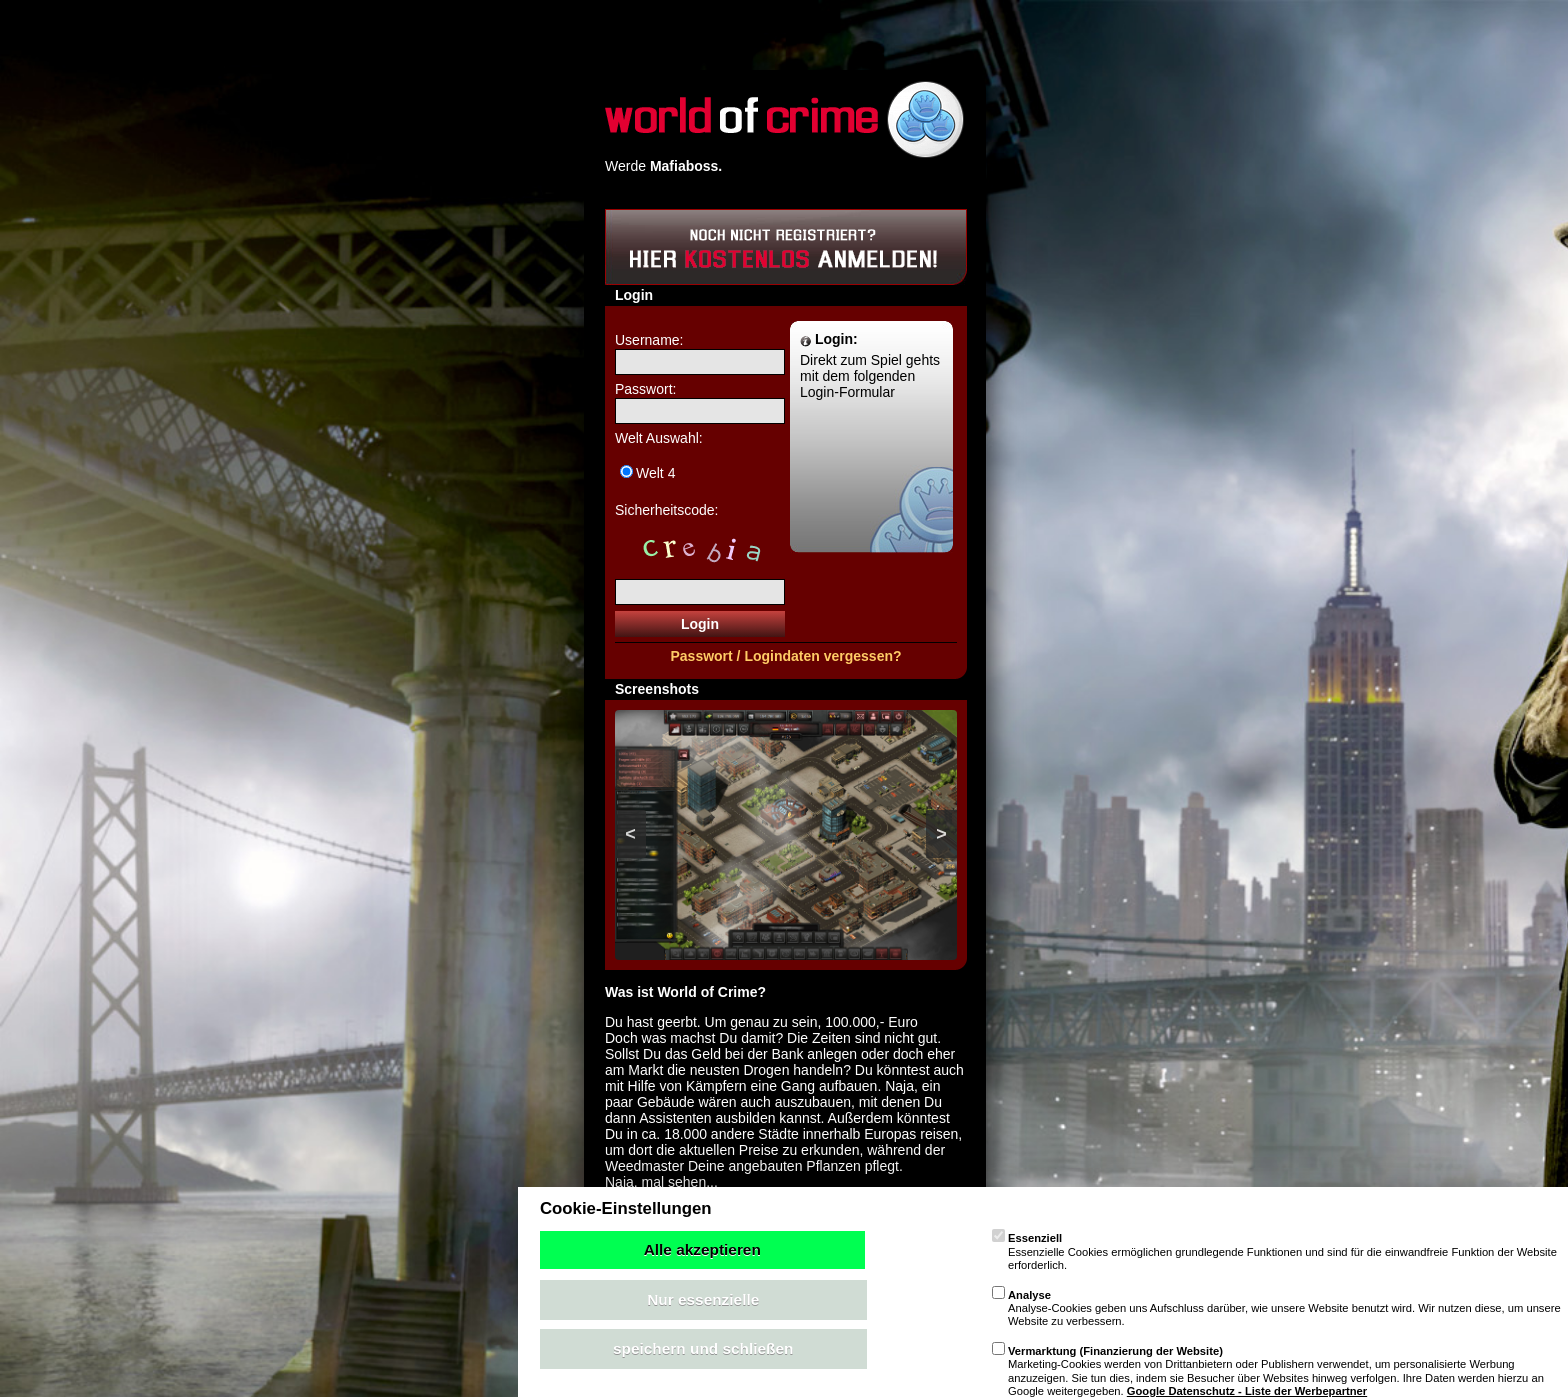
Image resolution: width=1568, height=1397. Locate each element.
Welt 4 (655, 473)
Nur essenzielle (703, 1299)
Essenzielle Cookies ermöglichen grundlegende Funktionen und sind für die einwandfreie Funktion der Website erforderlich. (1274, 1251)
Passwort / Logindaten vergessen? (785, 656)
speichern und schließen (703, 1348)
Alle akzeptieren (702, 1249)
